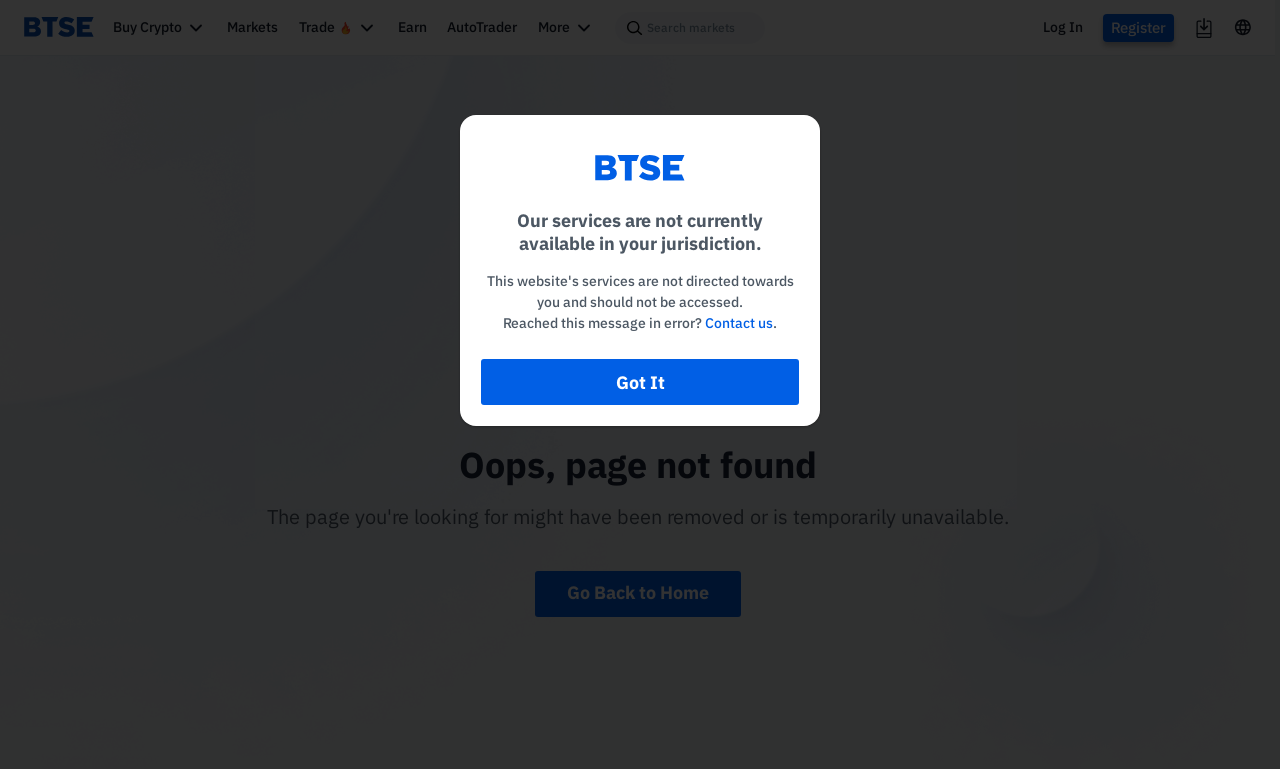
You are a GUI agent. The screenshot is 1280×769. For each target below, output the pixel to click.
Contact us (739, 323)
